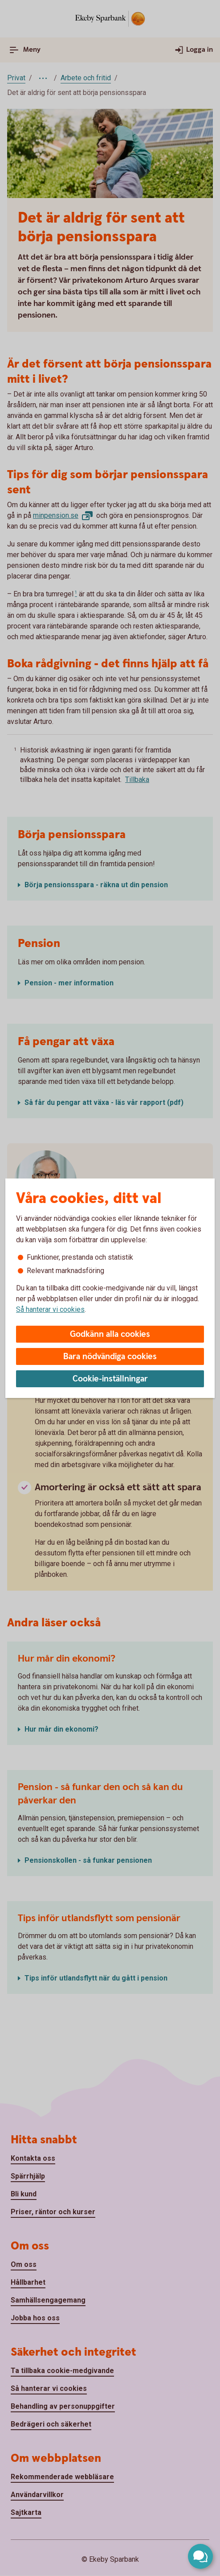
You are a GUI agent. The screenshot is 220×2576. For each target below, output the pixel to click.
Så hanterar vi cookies (50, 1309)
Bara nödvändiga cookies (110, 1356)
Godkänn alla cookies (110, 1334)
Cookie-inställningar (110, 1379)
